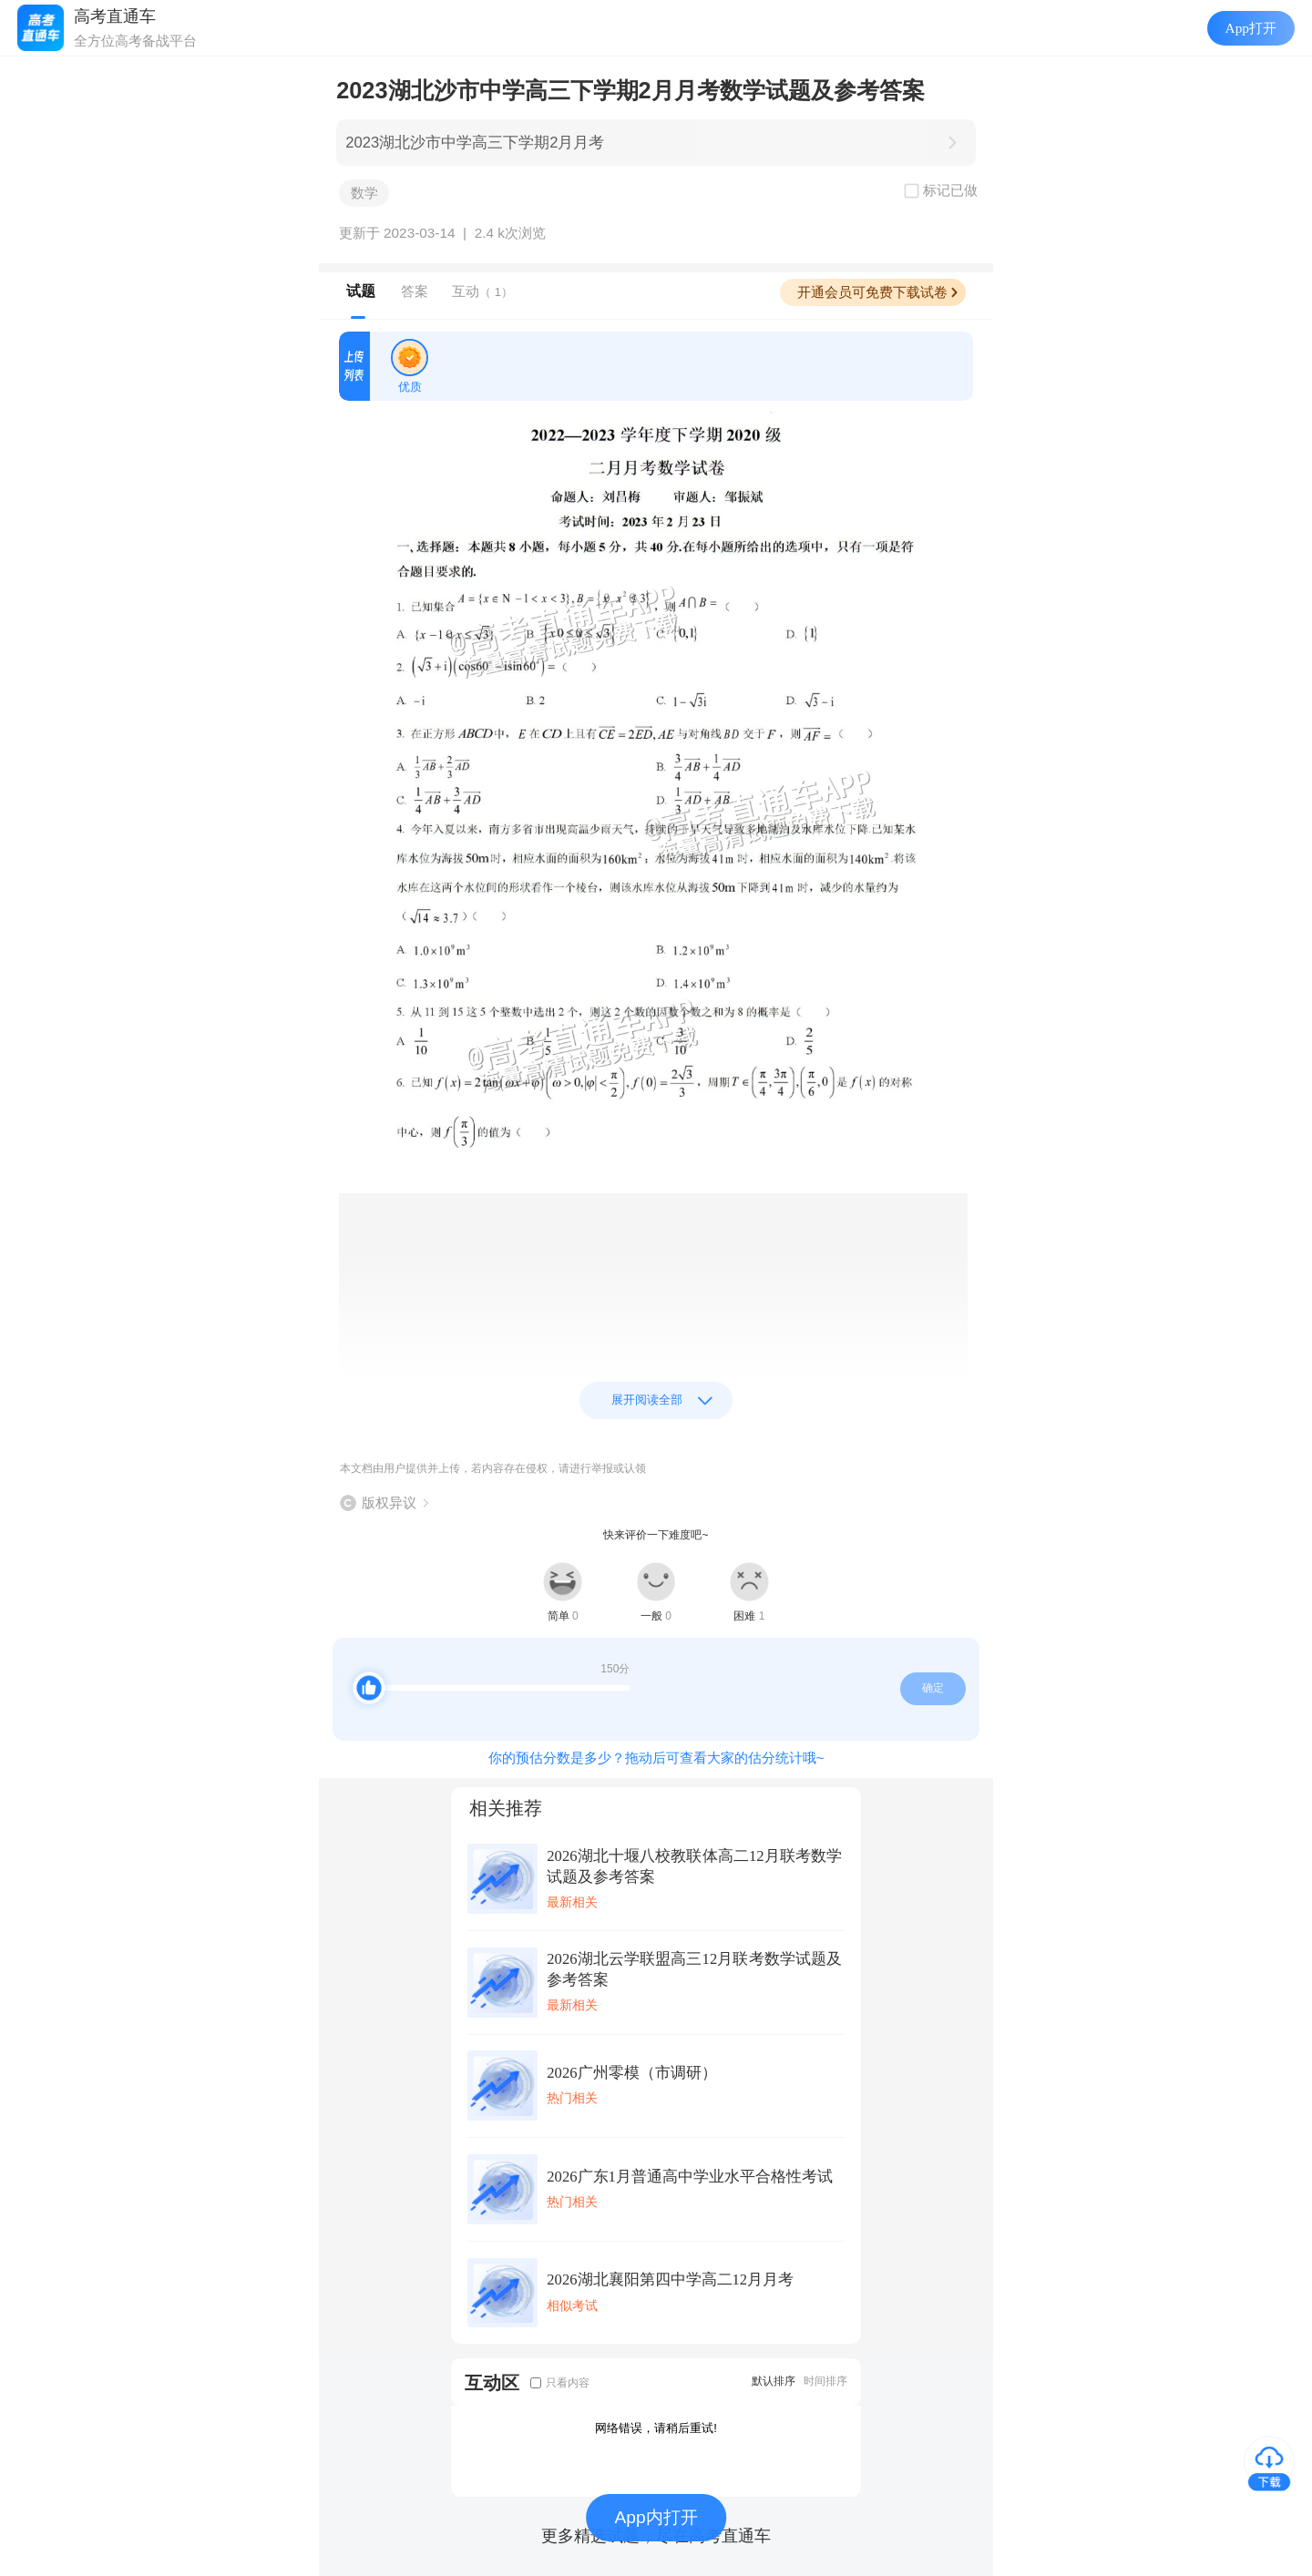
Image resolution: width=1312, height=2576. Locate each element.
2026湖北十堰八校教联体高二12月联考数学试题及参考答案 (694, 1866)
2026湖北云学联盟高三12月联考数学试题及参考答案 (694, 1969)
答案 (414, 291)
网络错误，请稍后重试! (656, 2428)
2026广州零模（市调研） (631, 2072)
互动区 (492, 2382)
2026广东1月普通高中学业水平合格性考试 (690, 2176)
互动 (482, 291)
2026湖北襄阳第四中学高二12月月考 (670, 2279)
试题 (360, 291)
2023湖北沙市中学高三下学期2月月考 (474, 142)
